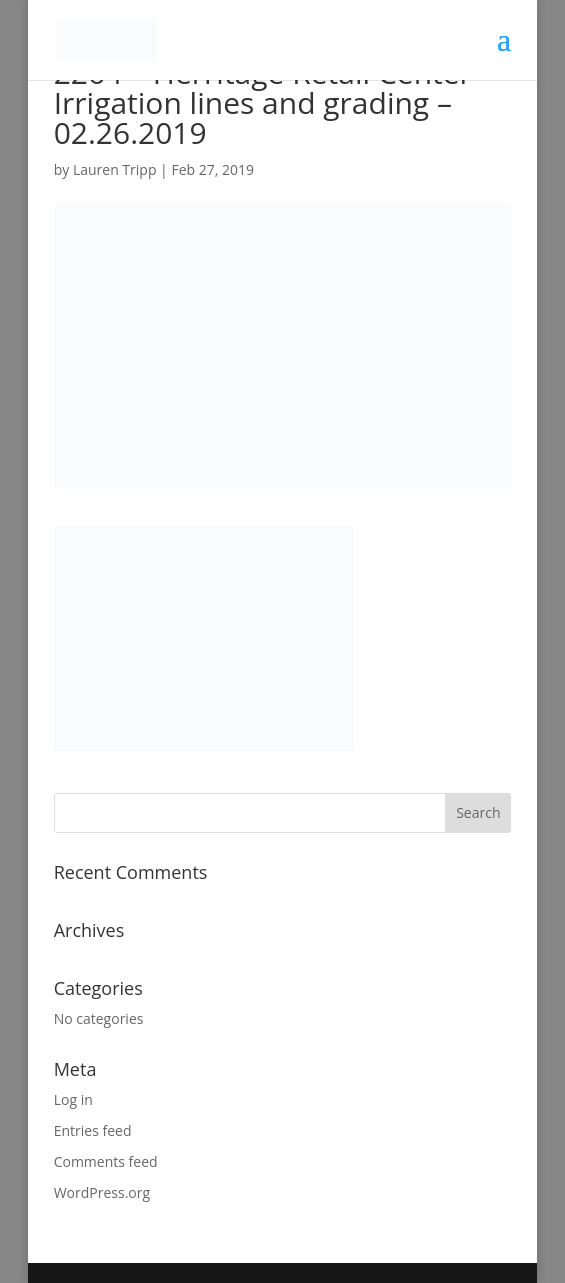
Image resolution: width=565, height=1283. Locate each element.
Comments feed (106, 1161)
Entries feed (93, 1130)
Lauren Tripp (115, 169)
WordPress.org (102, 1192)
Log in (73, 1099)
